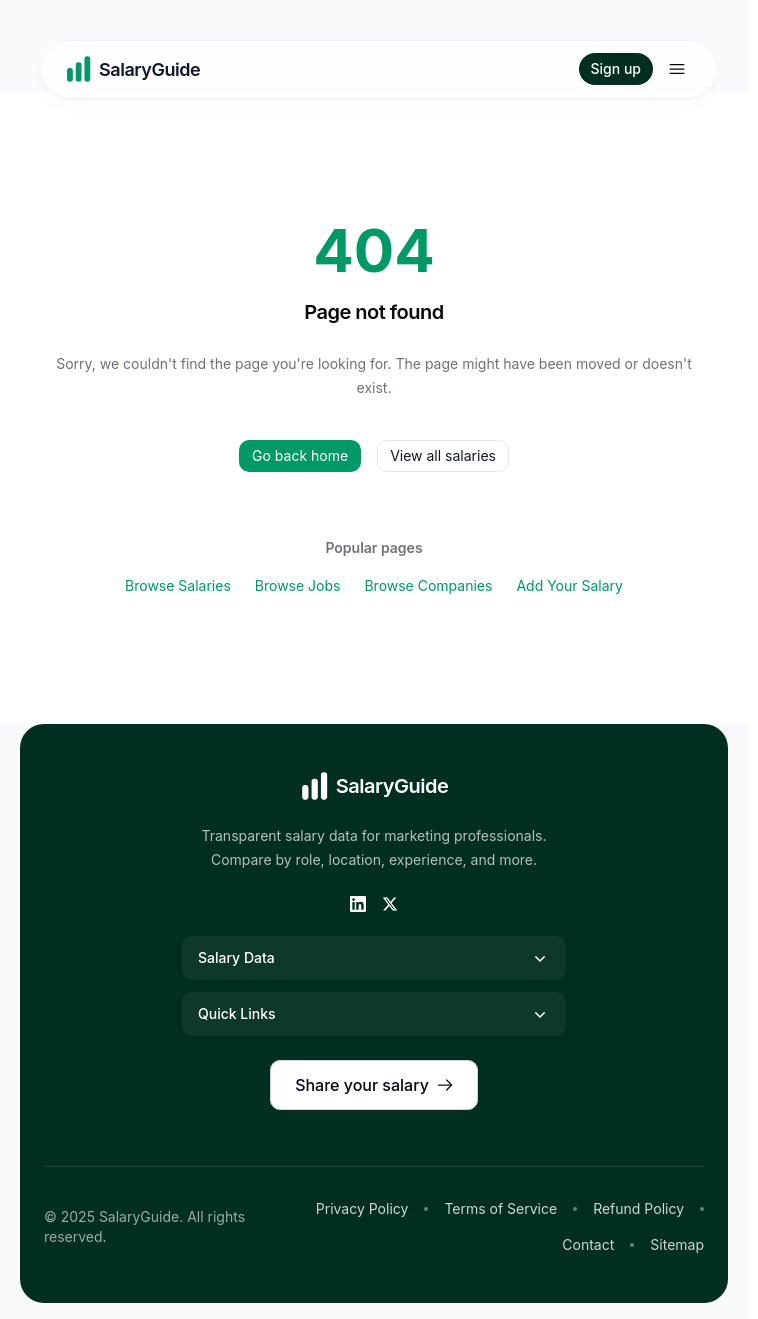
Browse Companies (428, 585)
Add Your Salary (569, 585)
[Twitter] (390, 904)
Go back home (300, 455)
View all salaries (443, 455)
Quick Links (374, 1014)
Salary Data (374, 958)
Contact (588, 1244)
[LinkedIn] (358, 904)
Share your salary (374, 1085)
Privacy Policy (362, 1208)
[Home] (132, 69)
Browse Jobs (298, 585)
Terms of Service (500, 1208)
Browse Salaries (178, 585)
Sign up (616, 68)
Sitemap (677, 1244)
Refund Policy (638, 1208)
